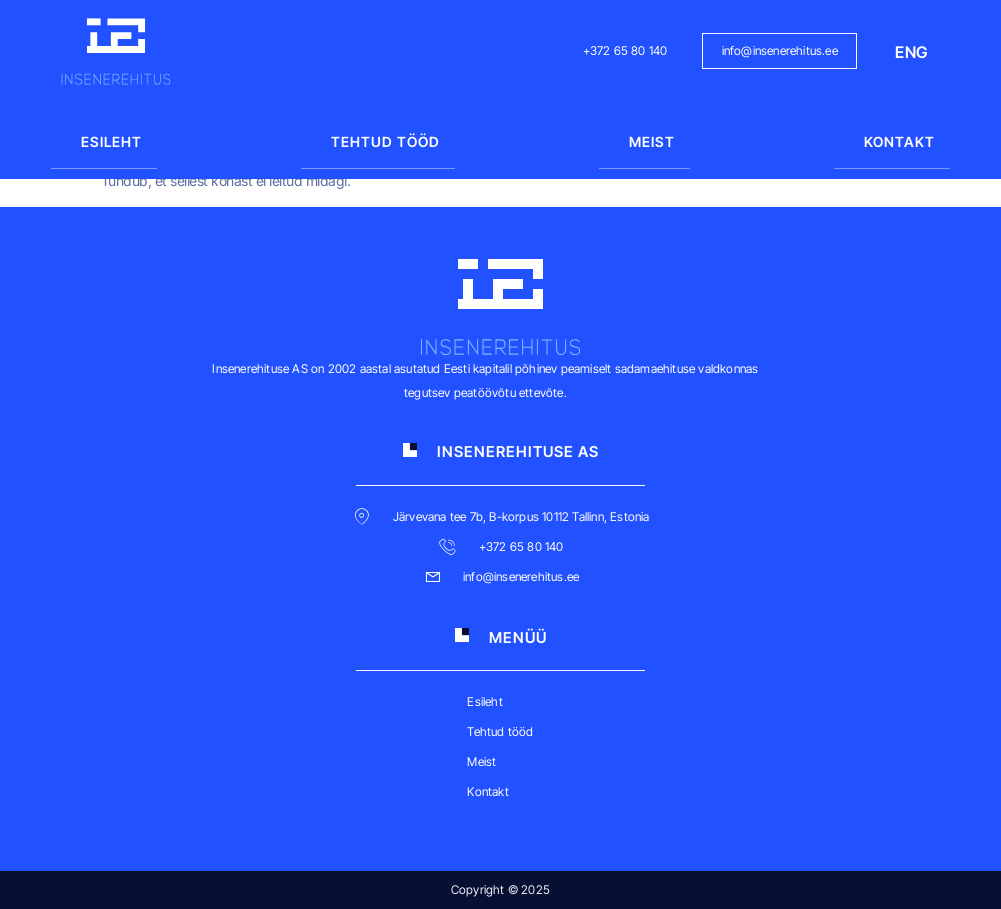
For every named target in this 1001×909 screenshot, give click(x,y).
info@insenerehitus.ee (780, 50)
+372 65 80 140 (625, 50)
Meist (652, 141)
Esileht (111, 141)
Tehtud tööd (385, 141)
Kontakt (899, 141)
